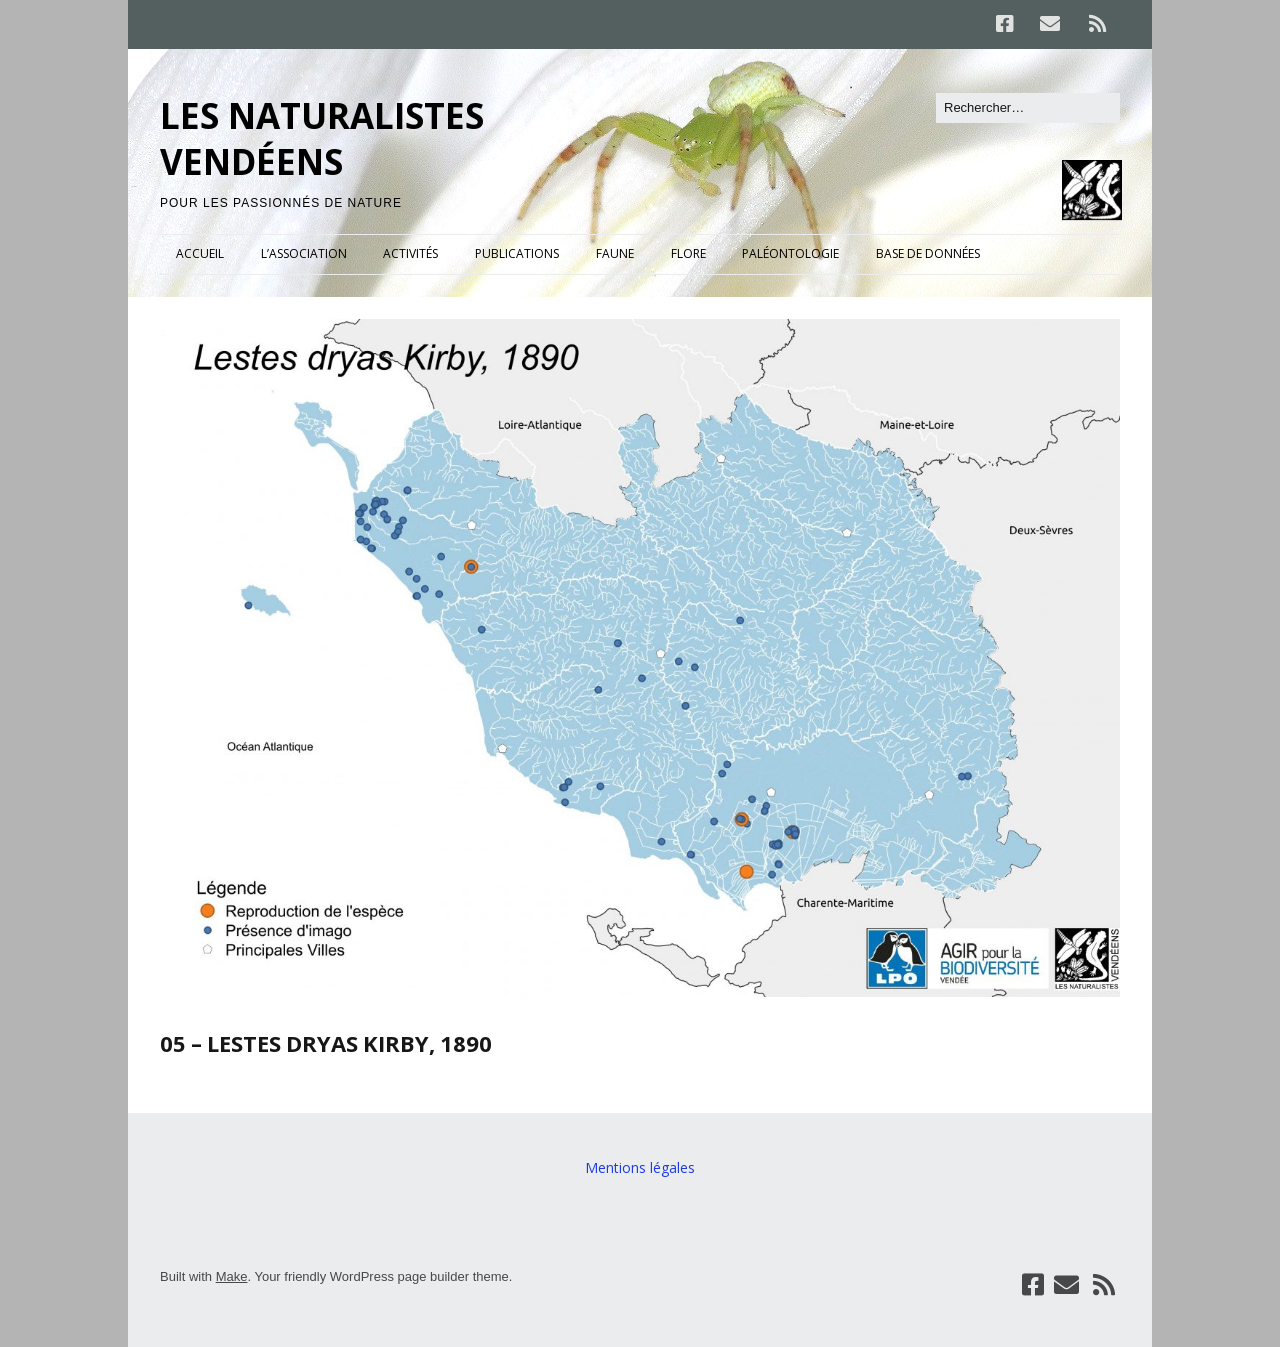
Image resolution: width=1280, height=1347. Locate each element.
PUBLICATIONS (517, 253)
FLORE (688, 253)
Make (232, 1276)
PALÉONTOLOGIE (790, 253)
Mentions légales (640, 1167)
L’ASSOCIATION (304, 253)
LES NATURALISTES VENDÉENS (322, 138)
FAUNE (615, 253)
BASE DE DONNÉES (928, 253)
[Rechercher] (1028, 108)
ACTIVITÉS (410, 253)
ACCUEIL (200, 253)
